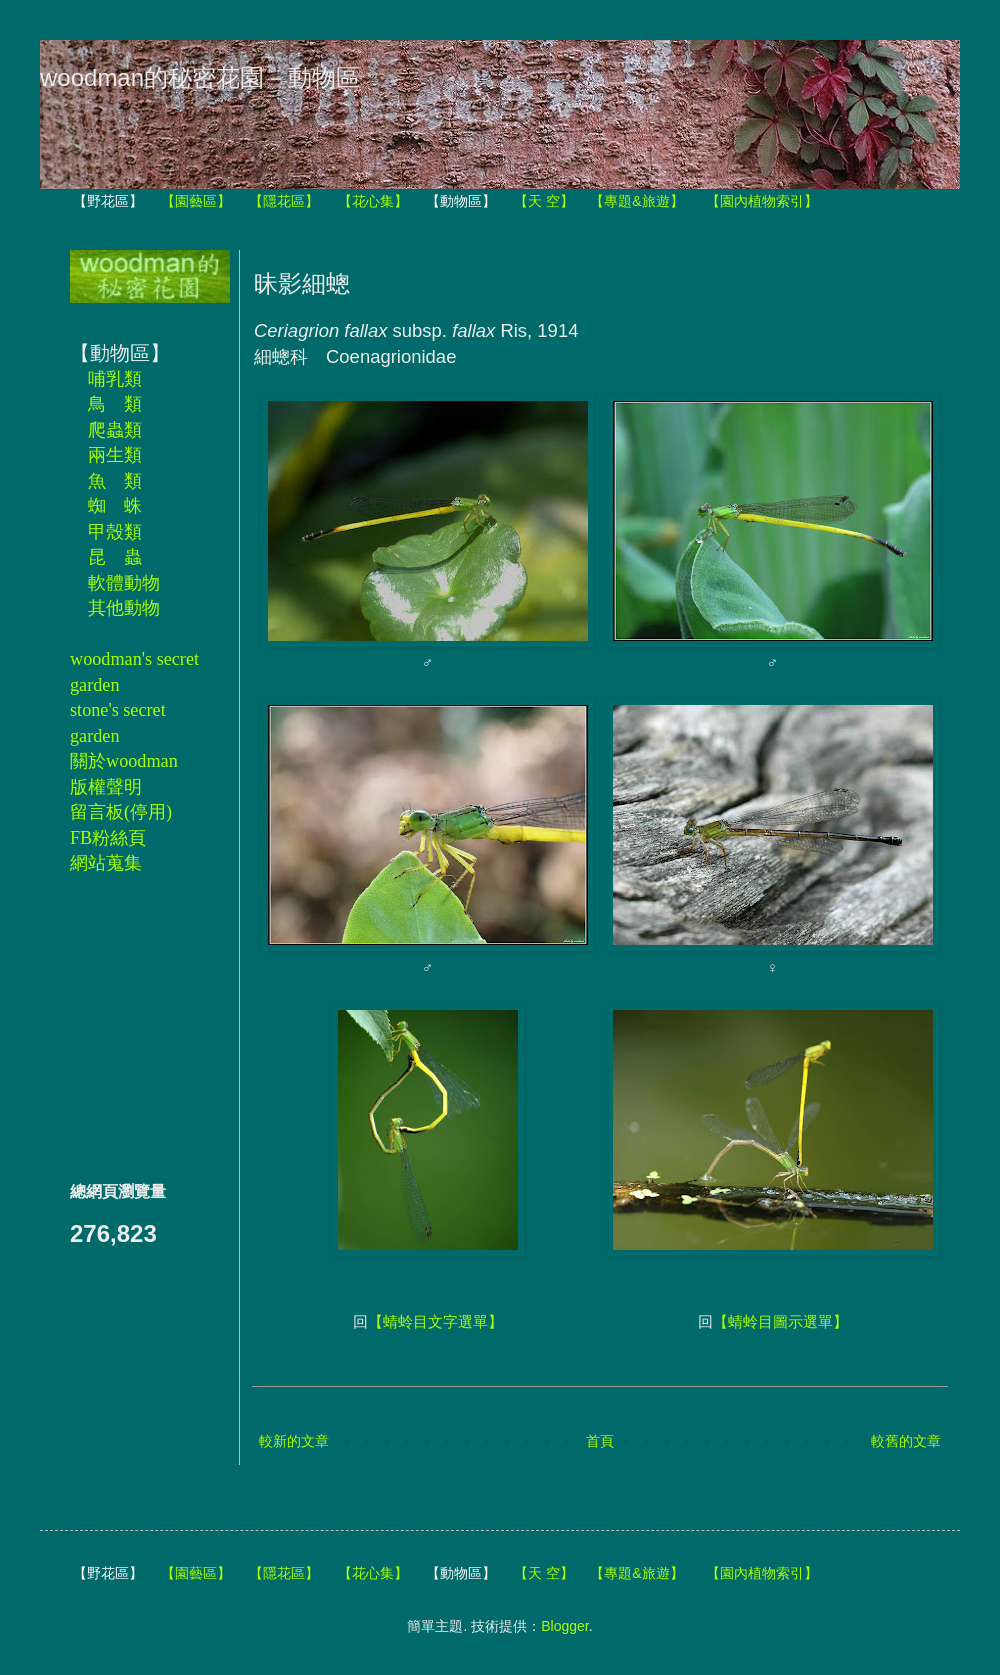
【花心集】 (373, 201)
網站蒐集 (106, 863)
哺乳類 (115, 379)
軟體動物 (124, 583)
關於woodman (124, 761)
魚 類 (115, 481)
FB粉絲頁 (108, 838)
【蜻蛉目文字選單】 (435, 1321)
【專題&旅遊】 (636, 201)
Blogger (564, 1626)
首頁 (600, 1441)
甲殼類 (115, 532)
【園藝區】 (196, 201)
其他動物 (124, 608)
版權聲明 (106, 787)
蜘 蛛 (115, 506)
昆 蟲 (115, 557)
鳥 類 (115, 404)
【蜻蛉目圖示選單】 (780, 1321)
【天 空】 (544, 201)
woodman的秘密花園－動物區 (200, 77)
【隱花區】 (284, 201)
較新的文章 (294, 1441)
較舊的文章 (906, 1441)
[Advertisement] (130, 1027)
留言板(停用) (121, 812)
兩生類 (115, 455)
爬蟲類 (115, 430)
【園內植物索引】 (762, 201)
